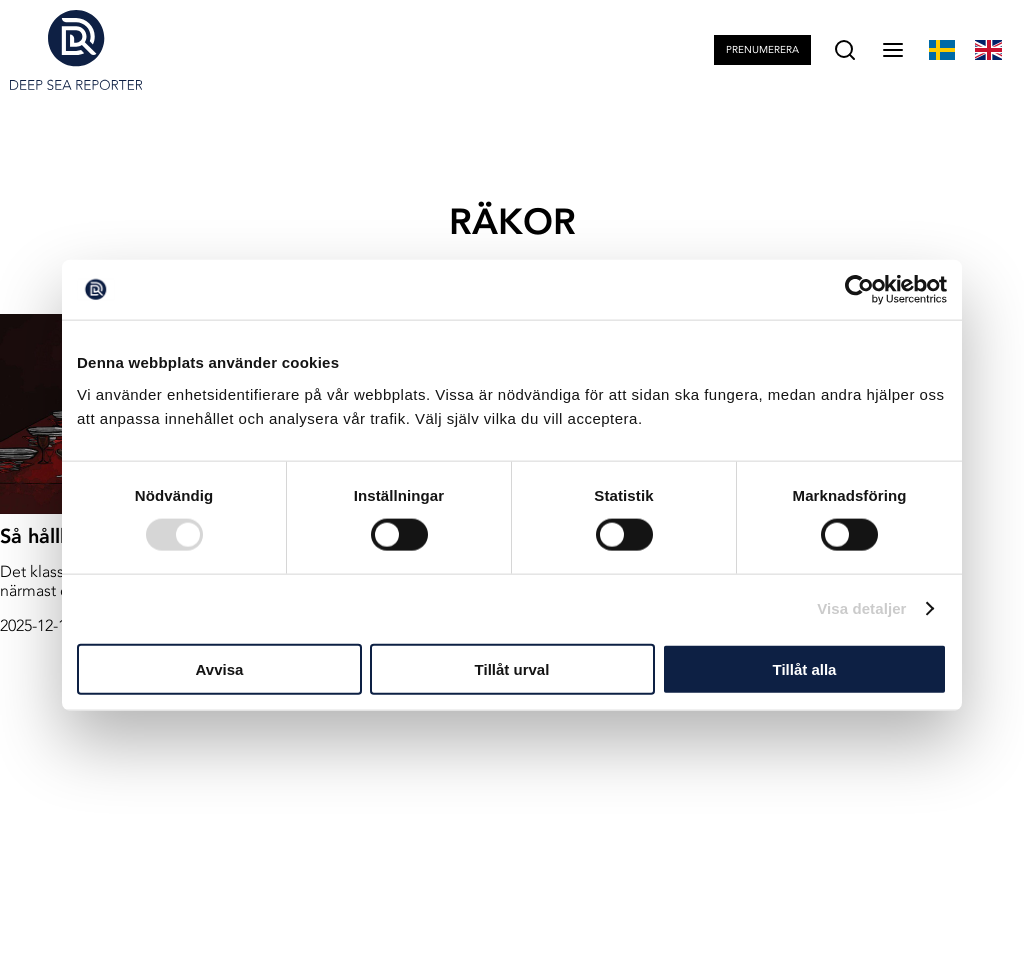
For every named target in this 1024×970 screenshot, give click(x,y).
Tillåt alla (805, 668)
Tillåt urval (512, 668)
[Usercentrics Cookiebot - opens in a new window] (859, 290)
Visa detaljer (861, 608)
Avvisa (220, 668)
